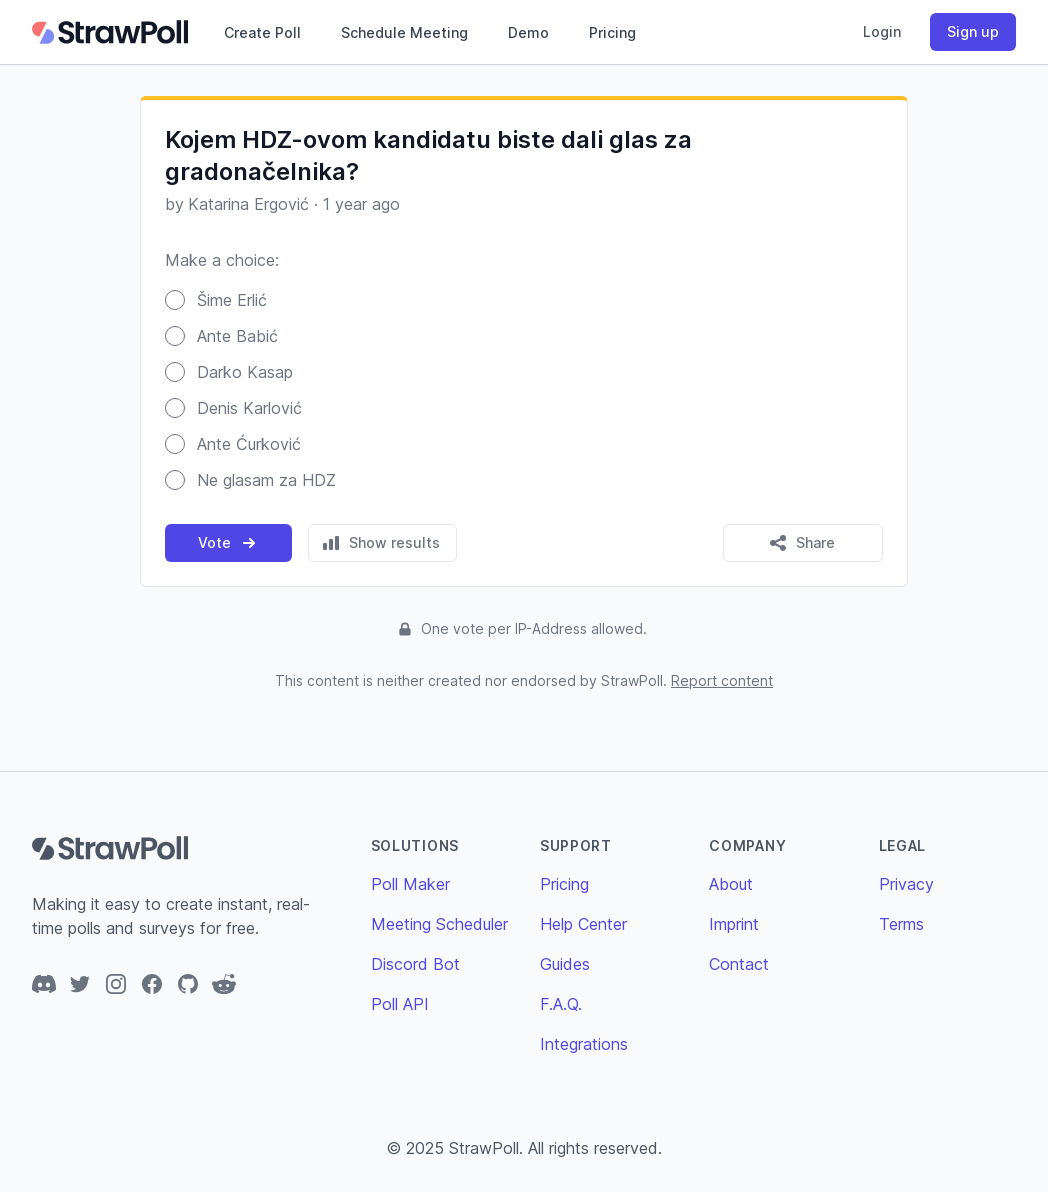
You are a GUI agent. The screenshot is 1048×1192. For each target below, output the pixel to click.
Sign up (973, 31)
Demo (528, 32)
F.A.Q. (561, 1004)
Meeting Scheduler (439, 924)
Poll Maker (410, 884)
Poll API (400, 1004)
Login (882, 31)
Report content (722, 680)
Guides (565, 964)
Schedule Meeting (404, 32)
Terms (901, 924)
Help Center (583, 924)
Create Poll (262, 32)
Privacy (906, 884)
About (731, 884)
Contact (739, 964)
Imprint (734, 924)
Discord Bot (415, 964)
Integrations (584, 1044)
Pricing (612, 32)
